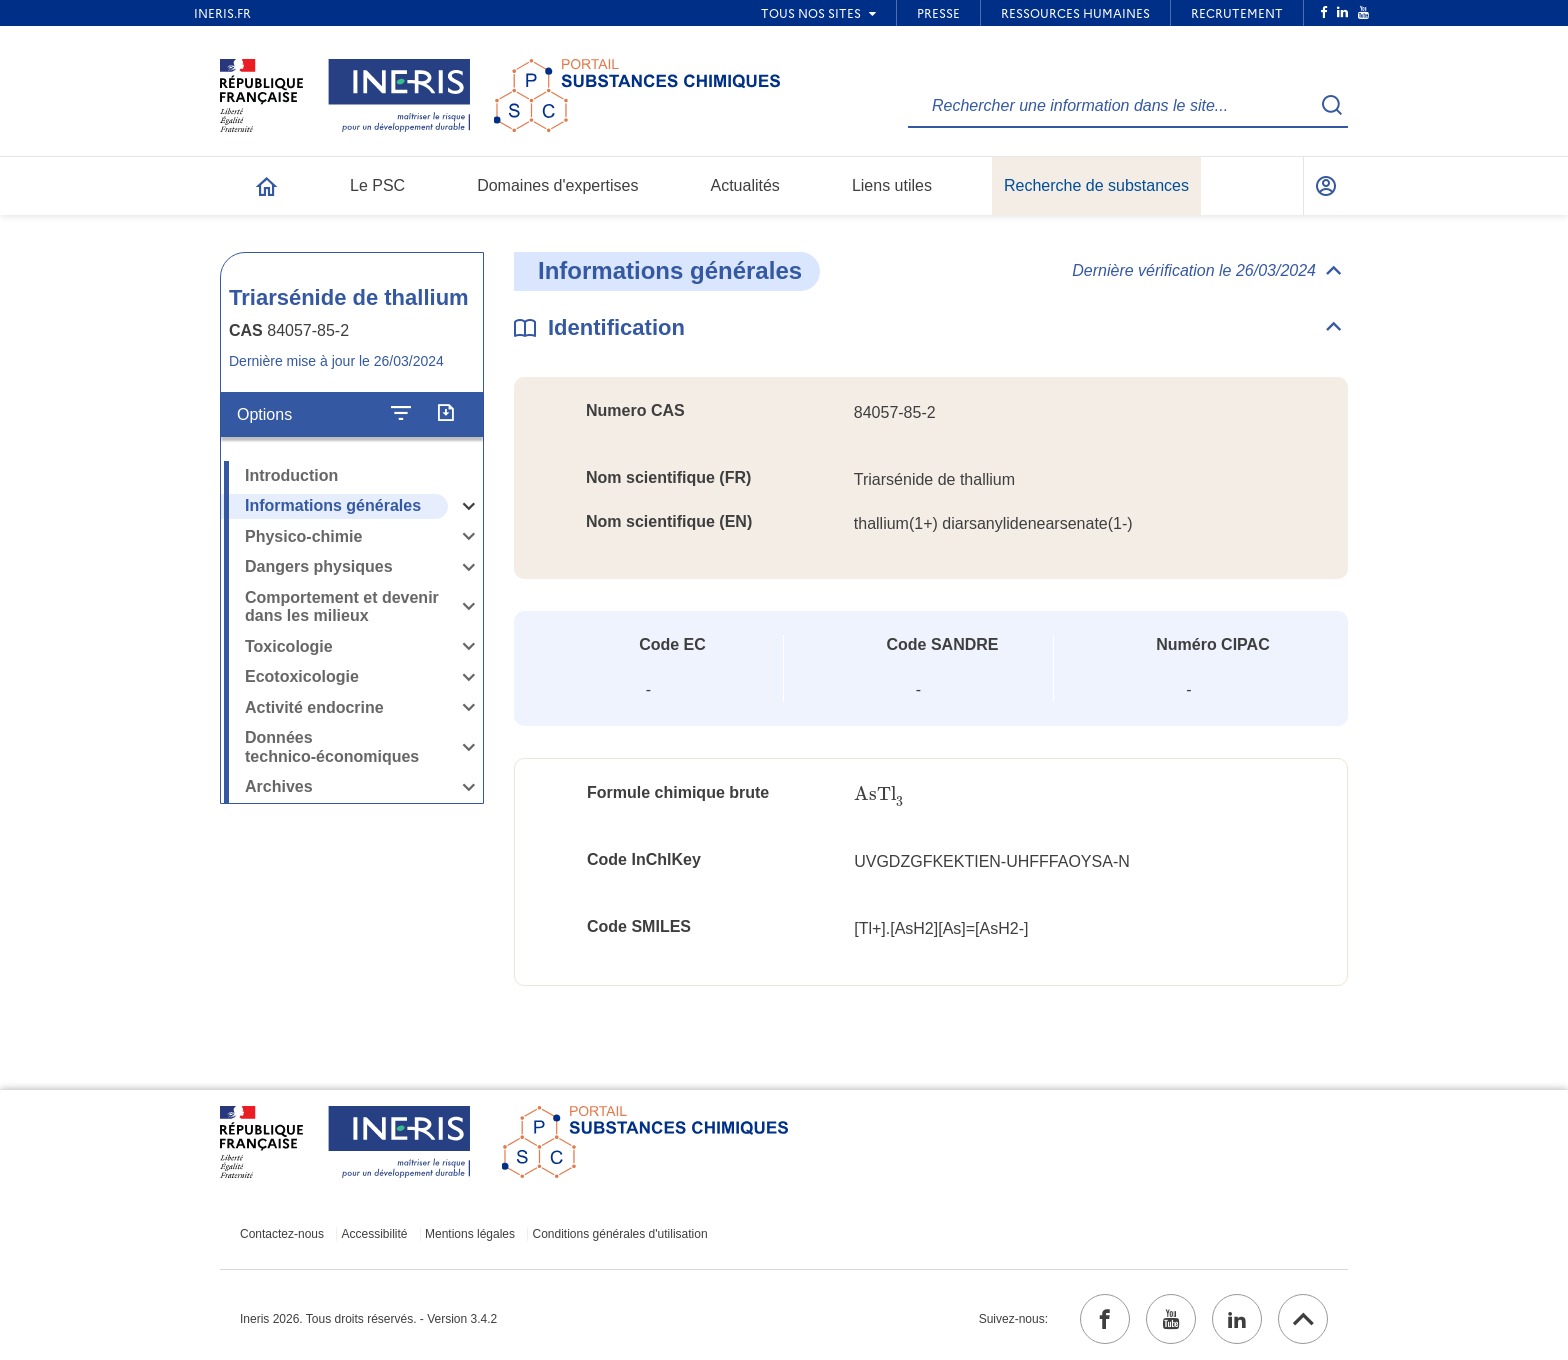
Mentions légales (470, 1234)
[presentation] (879, 794)
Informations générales (333, 505)
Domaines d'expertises (557, 185)
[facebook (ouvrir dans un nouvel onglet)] (1105, 1319)
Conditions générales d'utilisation (620, 1234)
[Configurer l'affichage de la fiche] (401, 414)
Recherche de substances (1096, 185)
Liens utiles (892, 185)
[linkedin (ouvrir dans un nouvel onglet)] (1237, 1319)
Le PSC (377, 185)
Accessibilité (375, 1234)
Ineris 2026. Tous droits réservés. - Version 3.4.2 (368, 1319)
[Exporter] (445, 414)
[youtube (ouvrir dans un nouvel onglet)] (1171, 1319)
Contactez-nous (282, 1234)
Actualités (745, 185)
